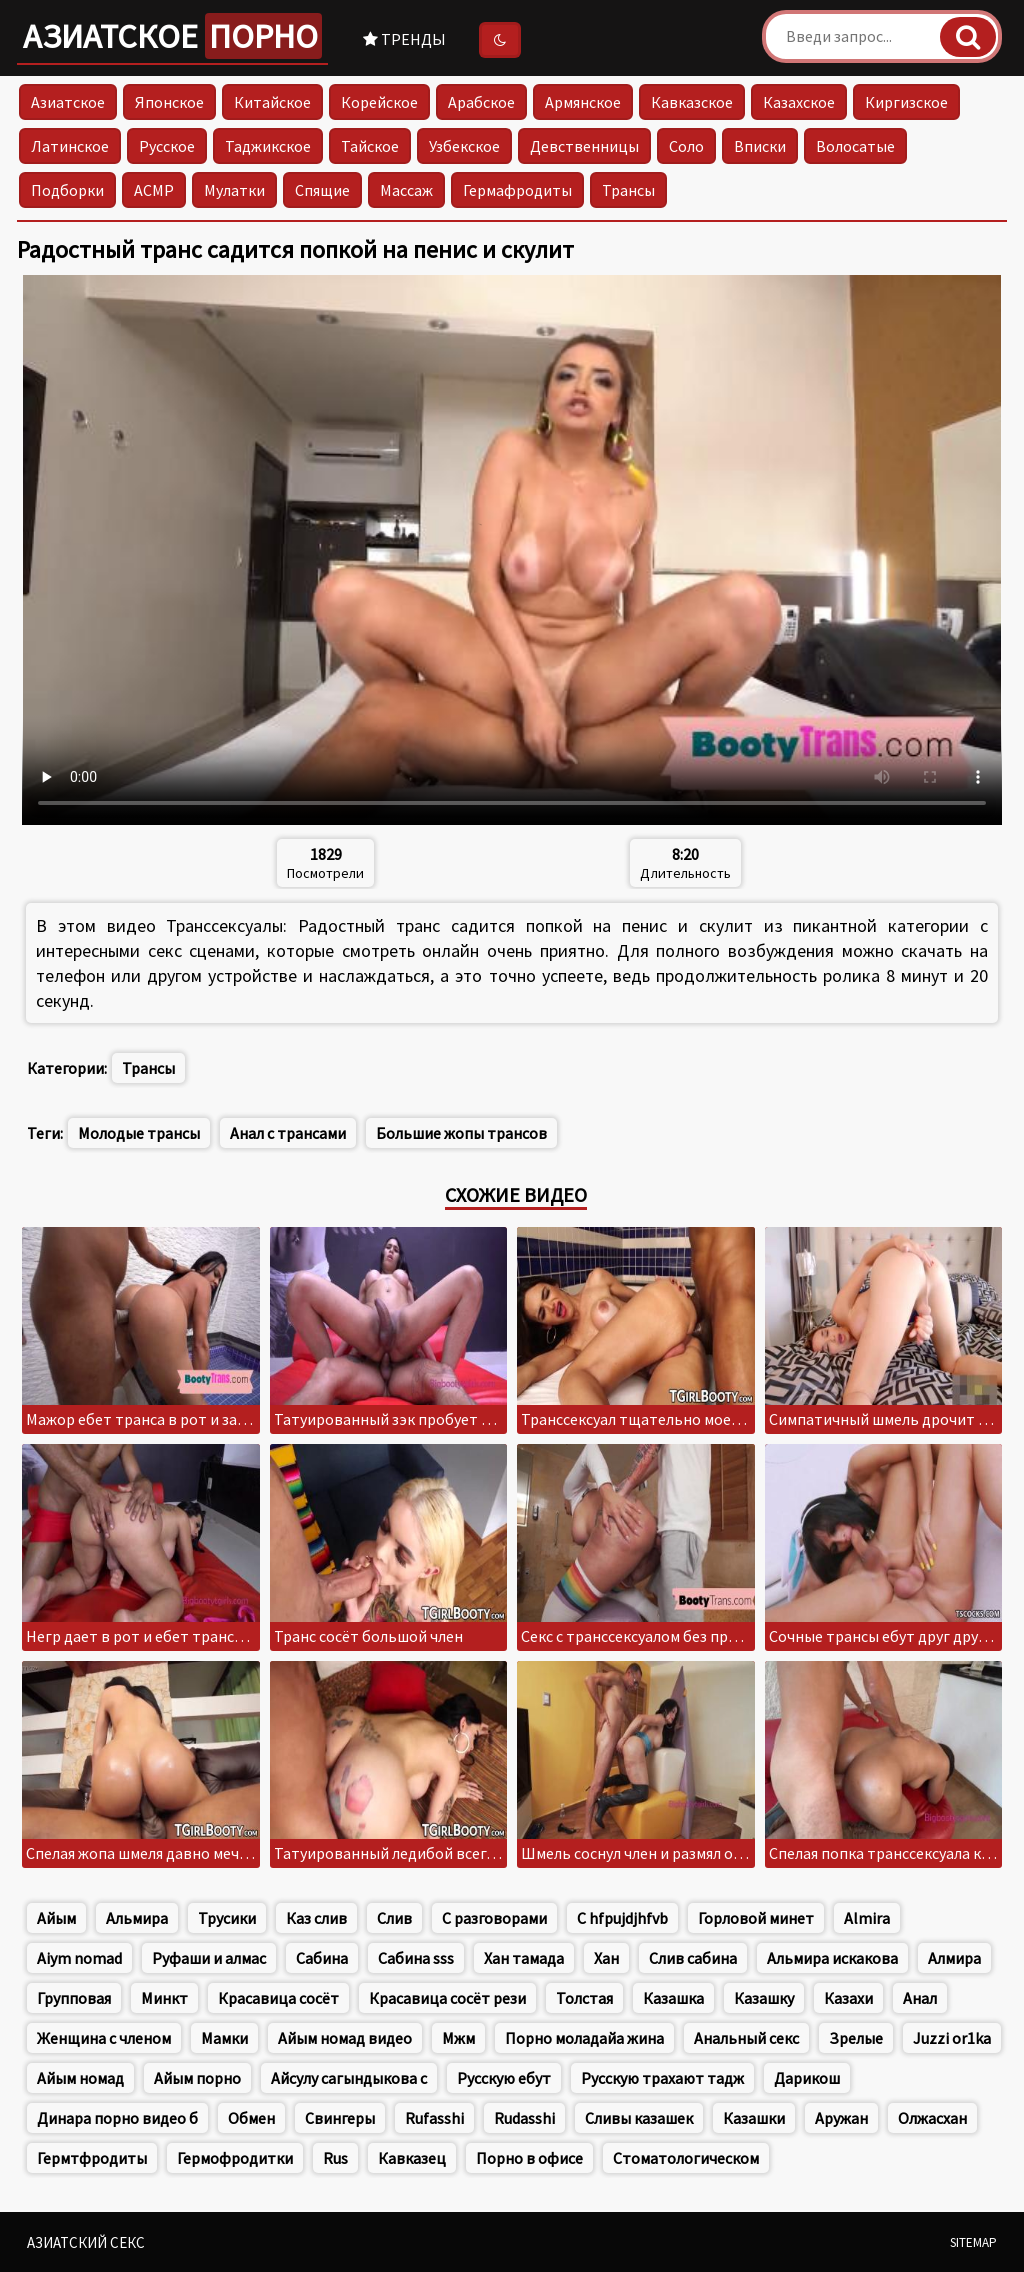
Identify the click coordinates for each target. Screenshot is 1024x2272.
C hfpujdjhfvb (622, 1918)
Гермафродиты (517, 190)
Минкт (164, 1998)
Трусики (227, 1918)
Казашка (673, 1998)
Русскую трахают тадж (662, 2078)
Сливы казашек (639, 2118)
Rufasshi (434, 2118)
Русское (167, 146)
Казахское (799, 102)
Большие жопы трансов (461, 1133)
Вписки (760, 146)
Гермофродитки (235, 2158)
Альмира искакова (832, 1958)
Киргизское (906, 102)
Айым (56, 1918)
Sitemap (973, 2242)
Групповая (74, 1998)
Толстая (584, 1998)
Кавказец (412, 2158)
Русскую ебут (504, 2078)
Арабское (481, 102)
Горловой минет (756, 1918)
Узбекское (464, 146)
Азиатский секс (86, 2242)
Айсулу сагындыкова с (349, 2078)
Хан (606, 1958)
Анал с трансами (288, 1133)
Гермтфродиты (92, 2158)
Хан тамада (524, 1958)
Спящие (322, 190)
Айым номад (80, 2078)
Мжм (458, 2038)
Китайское (272, 102)
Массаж (406, 190)
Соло (686, 146)
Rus (335, 2158)
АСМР (154, 190)
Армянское (583, 102)
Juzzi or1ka (952, 2038)
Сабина (322, 1958)
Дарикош (807, 2078)
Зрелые (856, 2038)
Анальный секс (746, 2038)
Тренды (404, 39)
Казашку (764, 1998)
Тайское (370, 146)
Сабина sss (416, 1958)
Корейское (379, 102)
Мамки (224, 2038)
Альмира (137, 1918)
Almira (867, 1918)
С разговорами (494, 1918)
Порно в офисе (529, 2158)
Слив (394, 1918)
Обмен (251, 2118)
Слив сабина (693, 1958)
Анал (920, 1998)
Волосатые (855, 146)
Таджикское (268, 146)
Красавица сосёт (278, 1998)
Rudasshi (524, 2118)
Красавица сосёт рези (447, 1998)
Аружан (841, 2118)
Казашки (754, 2118)
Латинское (70, 146)
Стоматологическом (686, 2158)
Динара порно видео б (117, 2118)
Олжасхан (932, 2118)
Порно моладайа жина (584, 2038)
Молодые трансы (139, 1133)
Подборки (67, 190)
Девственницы (584, 146)
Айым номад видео (345, 2038)
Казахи (848, 1998)
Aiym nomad (79, 1958)
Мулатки (234, 190)
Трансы (628, 190)
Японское (169, 102)
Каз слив (316, 1918)
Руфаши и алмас (209, 1958)
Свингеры (340, 2118)
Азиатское (172, 36)
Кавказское (692, 102)
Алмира (954, 1958)
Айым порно (197, 2078)
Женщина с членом (104, 2038)
